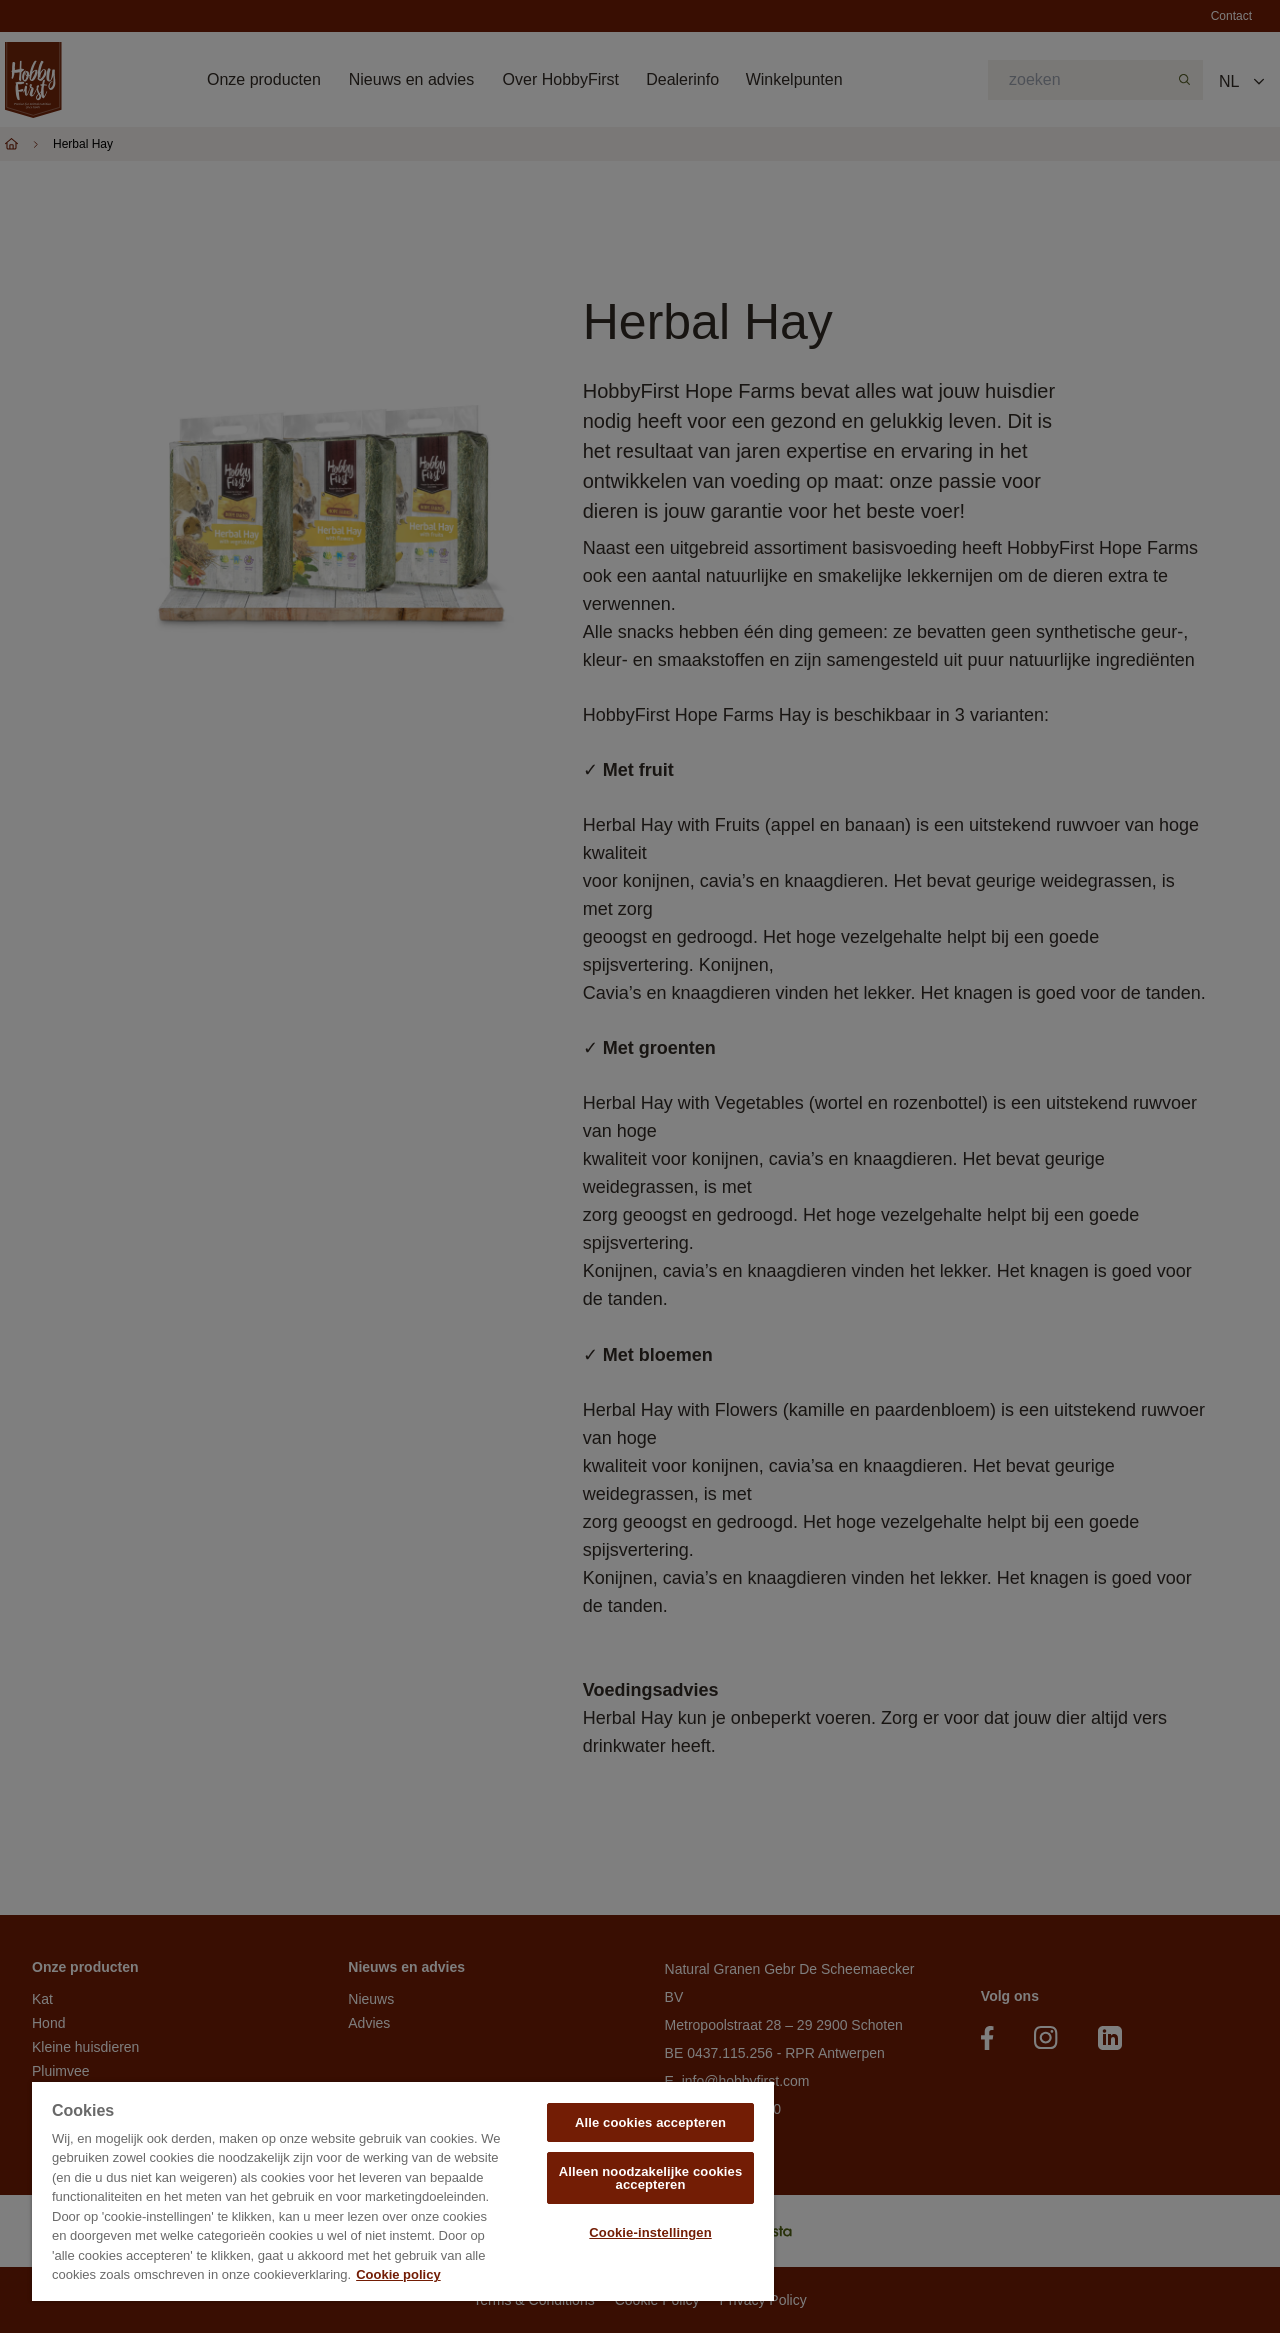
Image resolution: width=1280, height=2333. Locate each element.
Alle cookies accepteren (650, 2122)
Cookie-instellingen (650, 2232)
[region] (403, 2191)
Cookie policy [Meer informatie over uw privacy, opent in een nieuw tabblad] (398, 2274)
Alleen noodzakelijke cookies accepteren (651, 2178)
